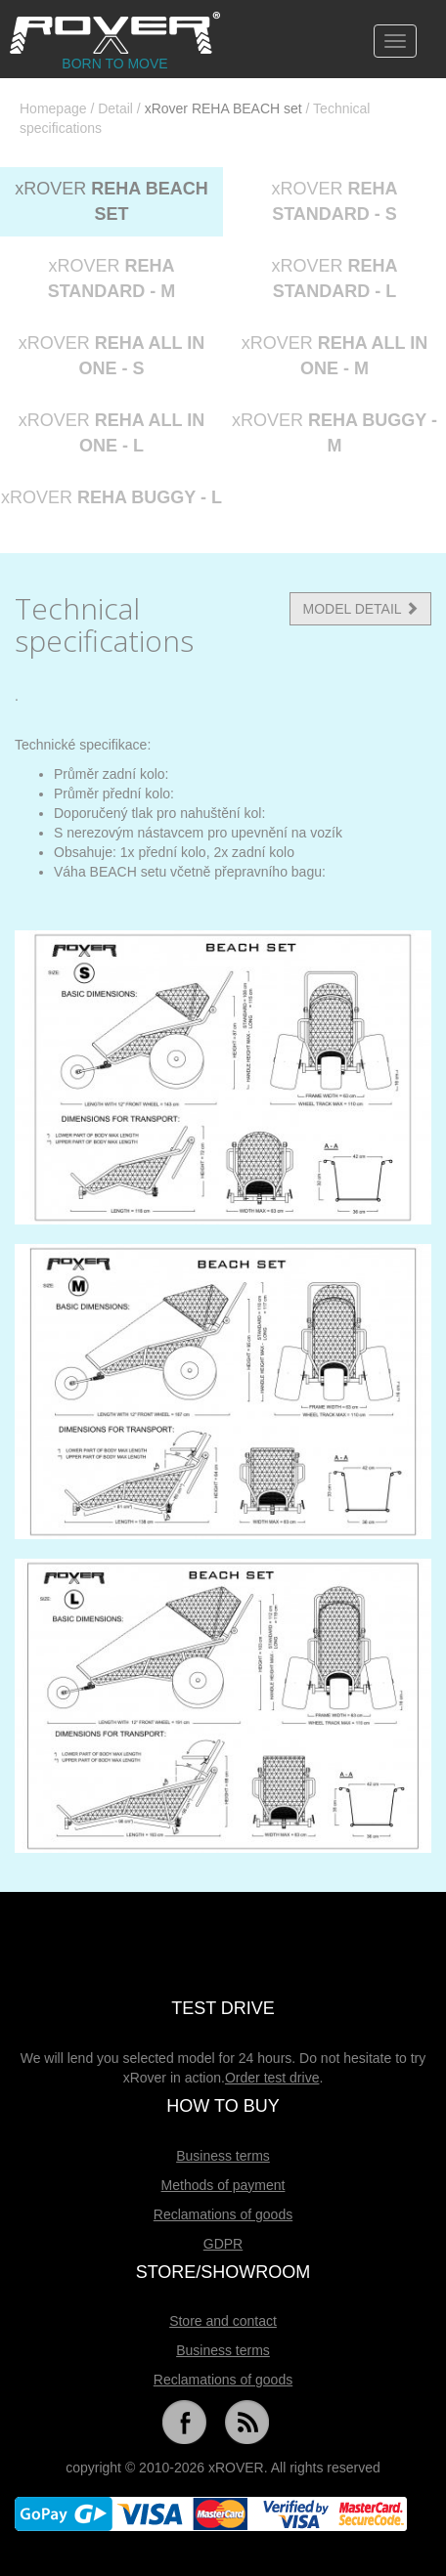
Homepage (53, 108)
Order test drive (272, 2077)
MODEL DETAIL (360, 609)
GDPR (223, 2244)
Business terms (223, 2156)
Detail (115, 108)
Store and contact (223, 2321)
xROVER (111, 201)
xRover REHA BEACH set (223, 108)
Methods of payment (223, 2185)
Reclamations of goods (223, 2214)
